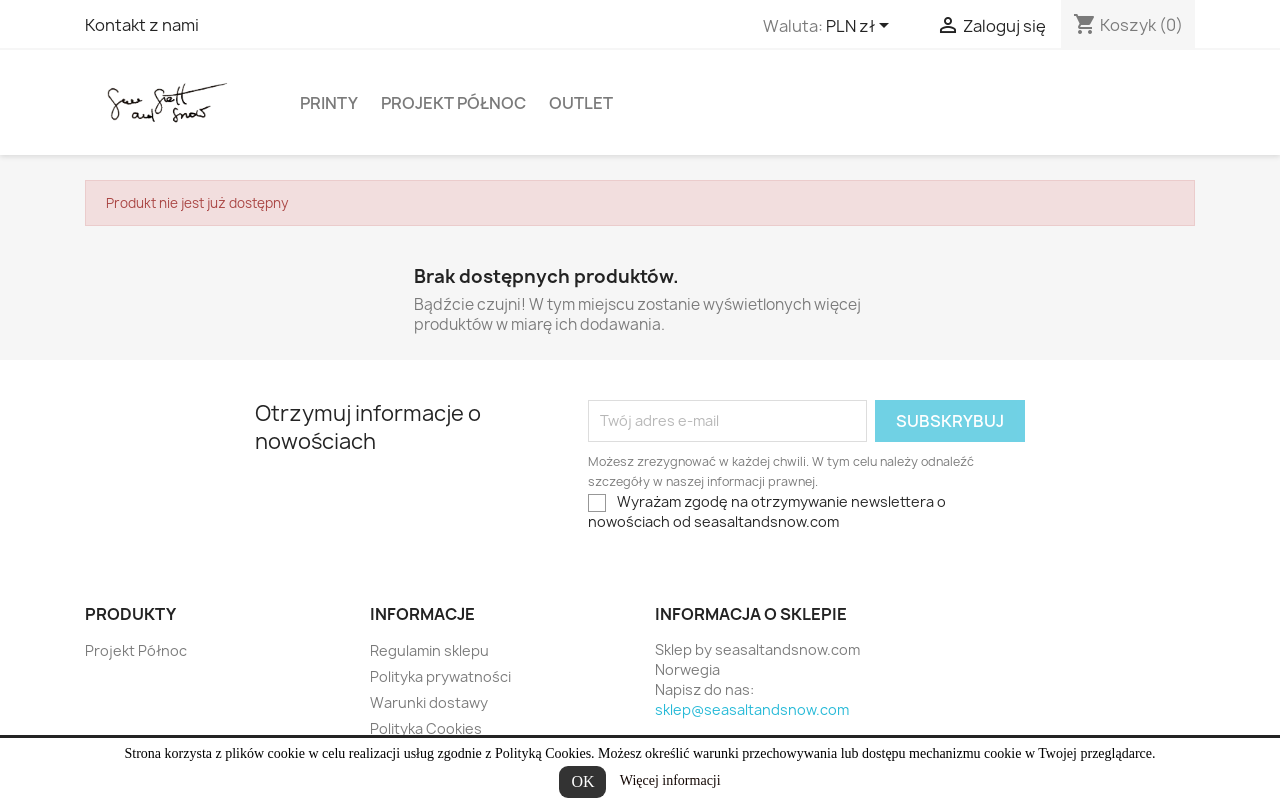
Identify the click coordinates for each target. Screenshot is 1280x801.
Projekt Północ (453, 103)
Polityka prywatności (440, 676)
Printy (329, 103)
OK (582, 781)
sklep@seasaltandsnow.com (752, 709)
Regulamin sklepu (429, 650)
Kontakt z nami (142, 25)
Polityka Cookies (426, 728)
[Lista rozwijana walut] (861, 27)
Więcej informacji (670, 780)
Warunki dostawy (429, 702)
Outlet (581, 103)
